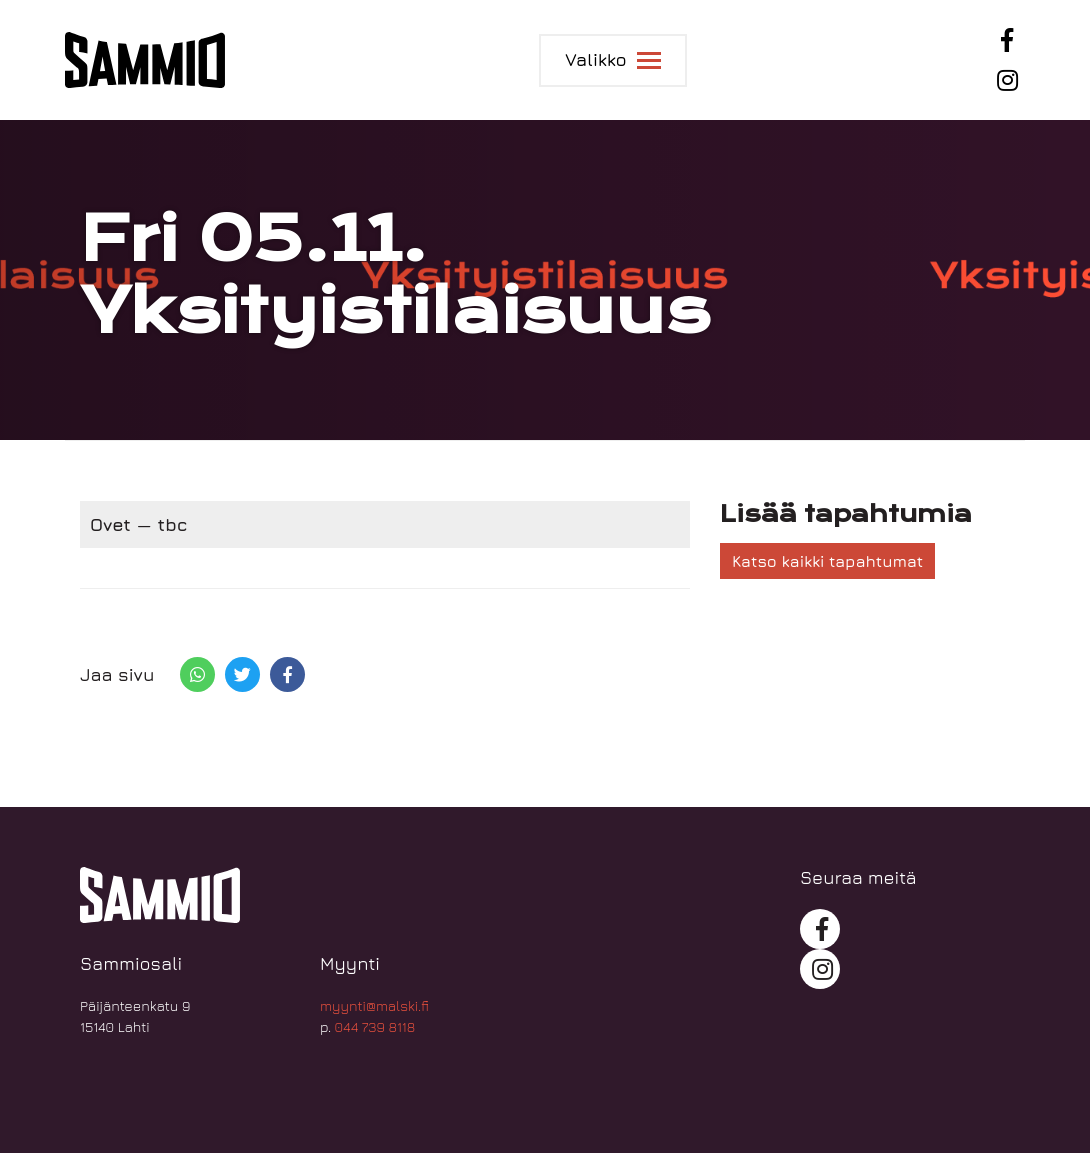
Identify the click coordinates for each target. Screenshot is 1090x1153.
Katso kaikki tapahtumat (827, 561)
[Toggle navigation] (612, 60)
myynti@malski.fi (374, 1005)
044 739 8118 (375, 1026)
